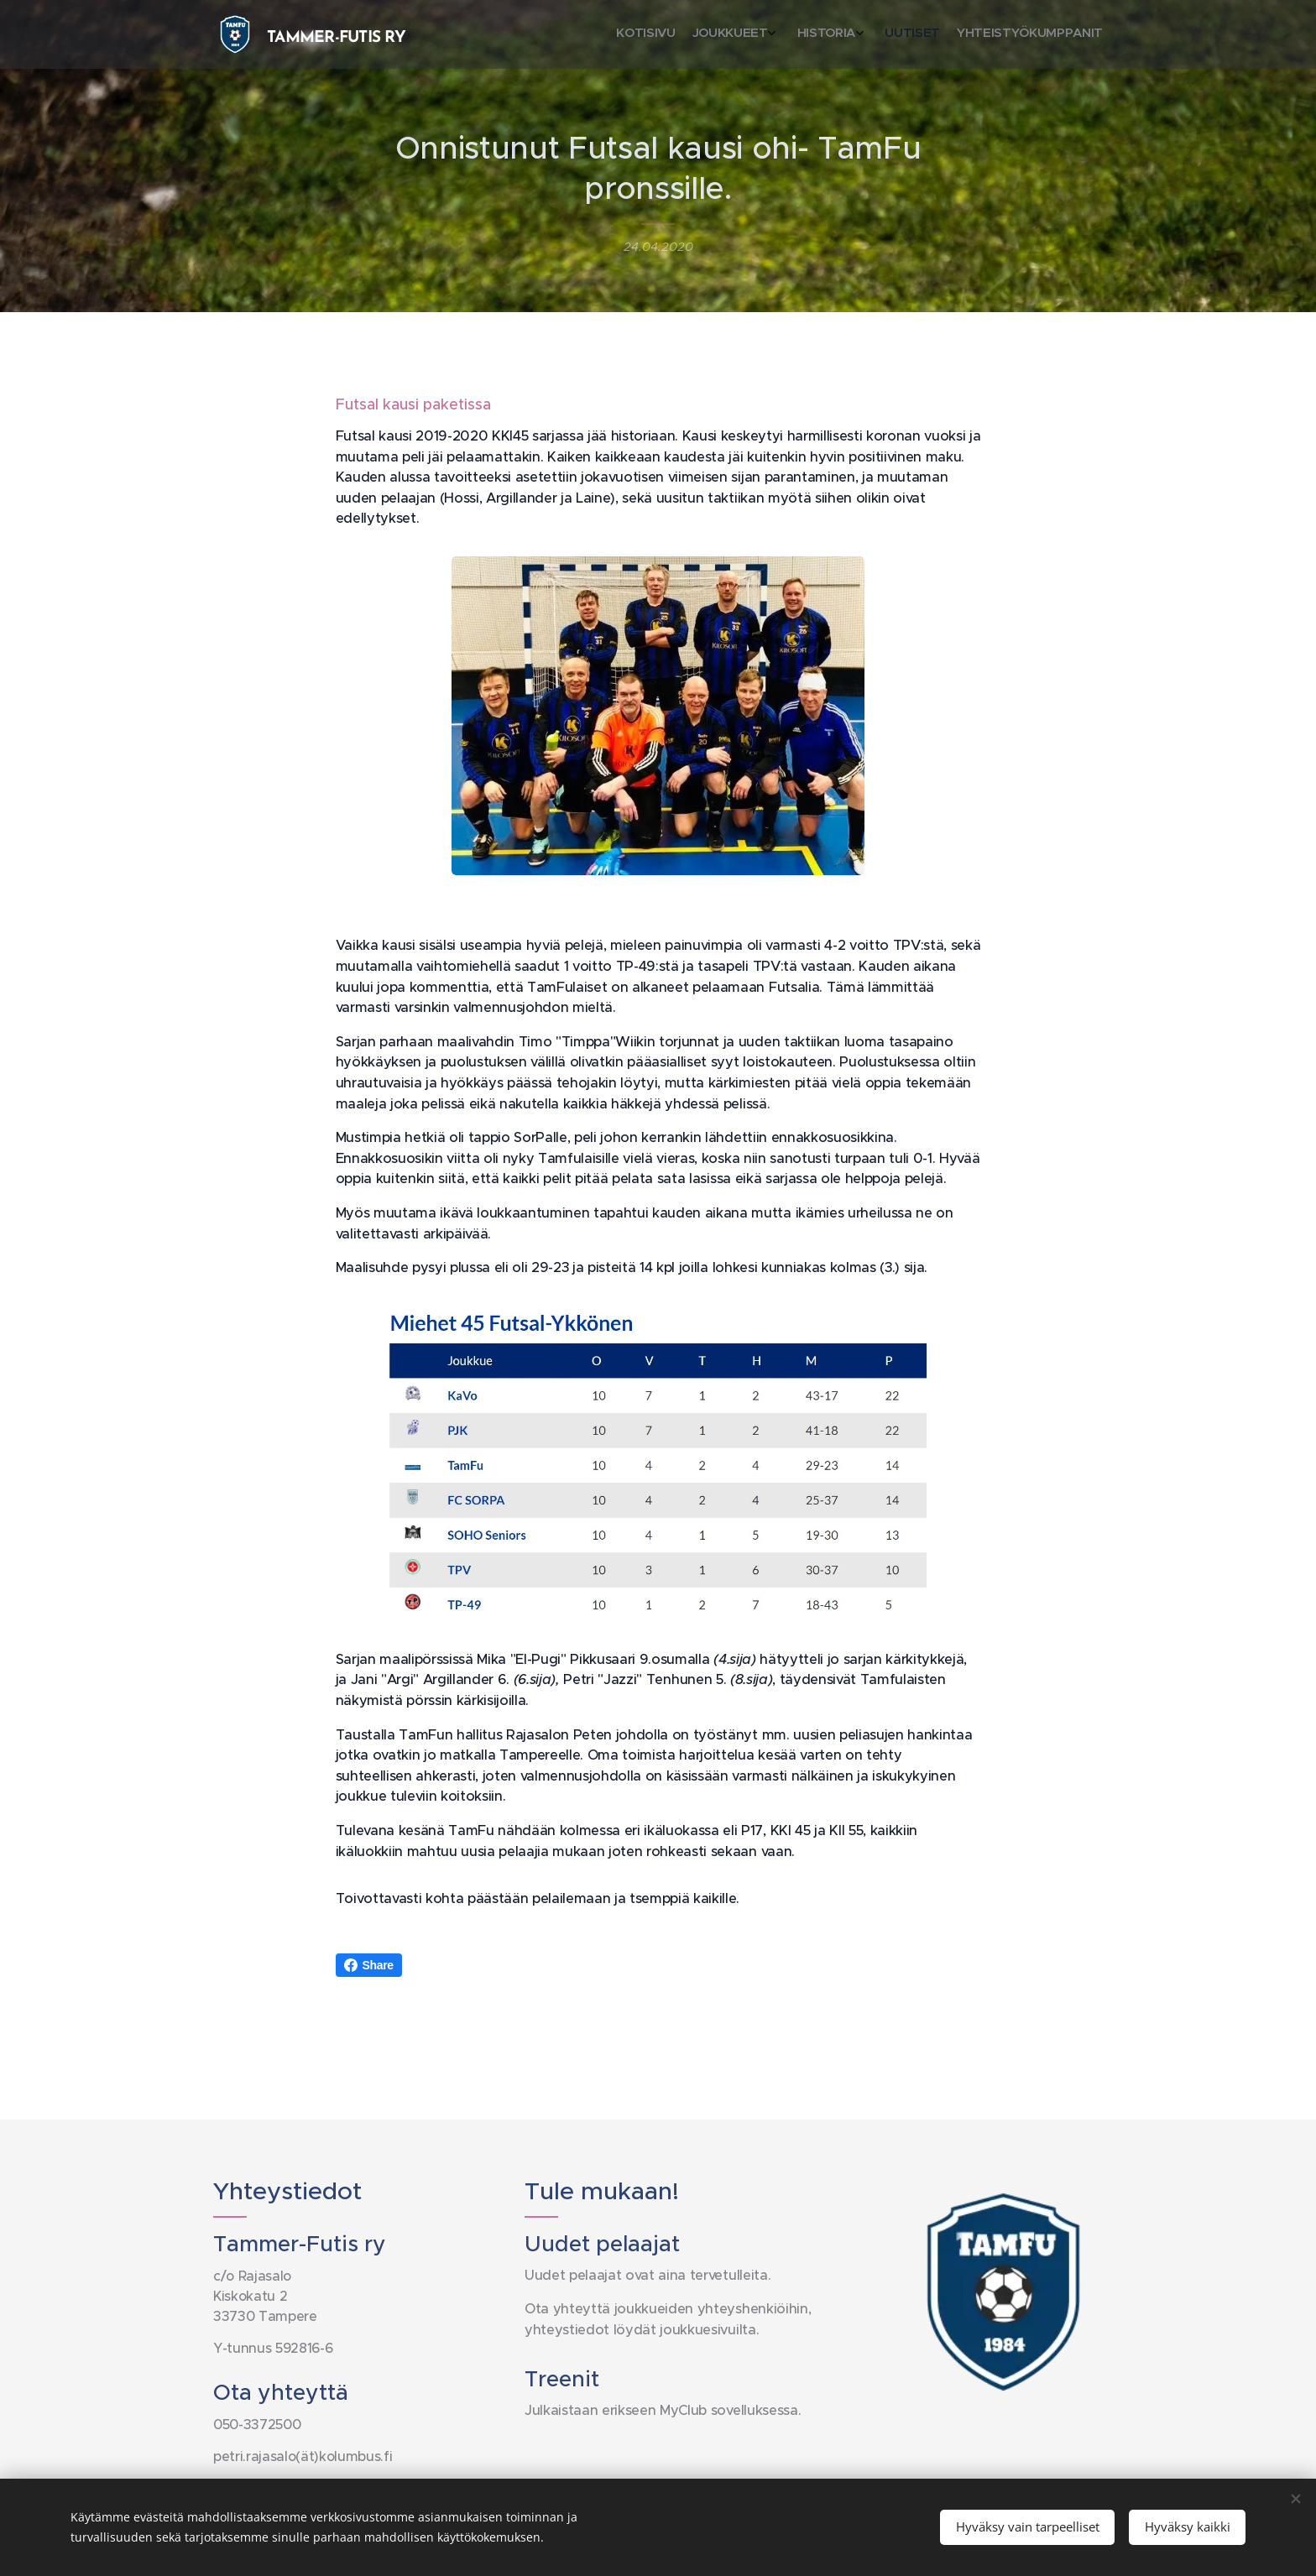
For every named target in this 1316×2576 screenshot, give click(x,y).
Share (369, 1965)
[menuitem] (1012, 34)
